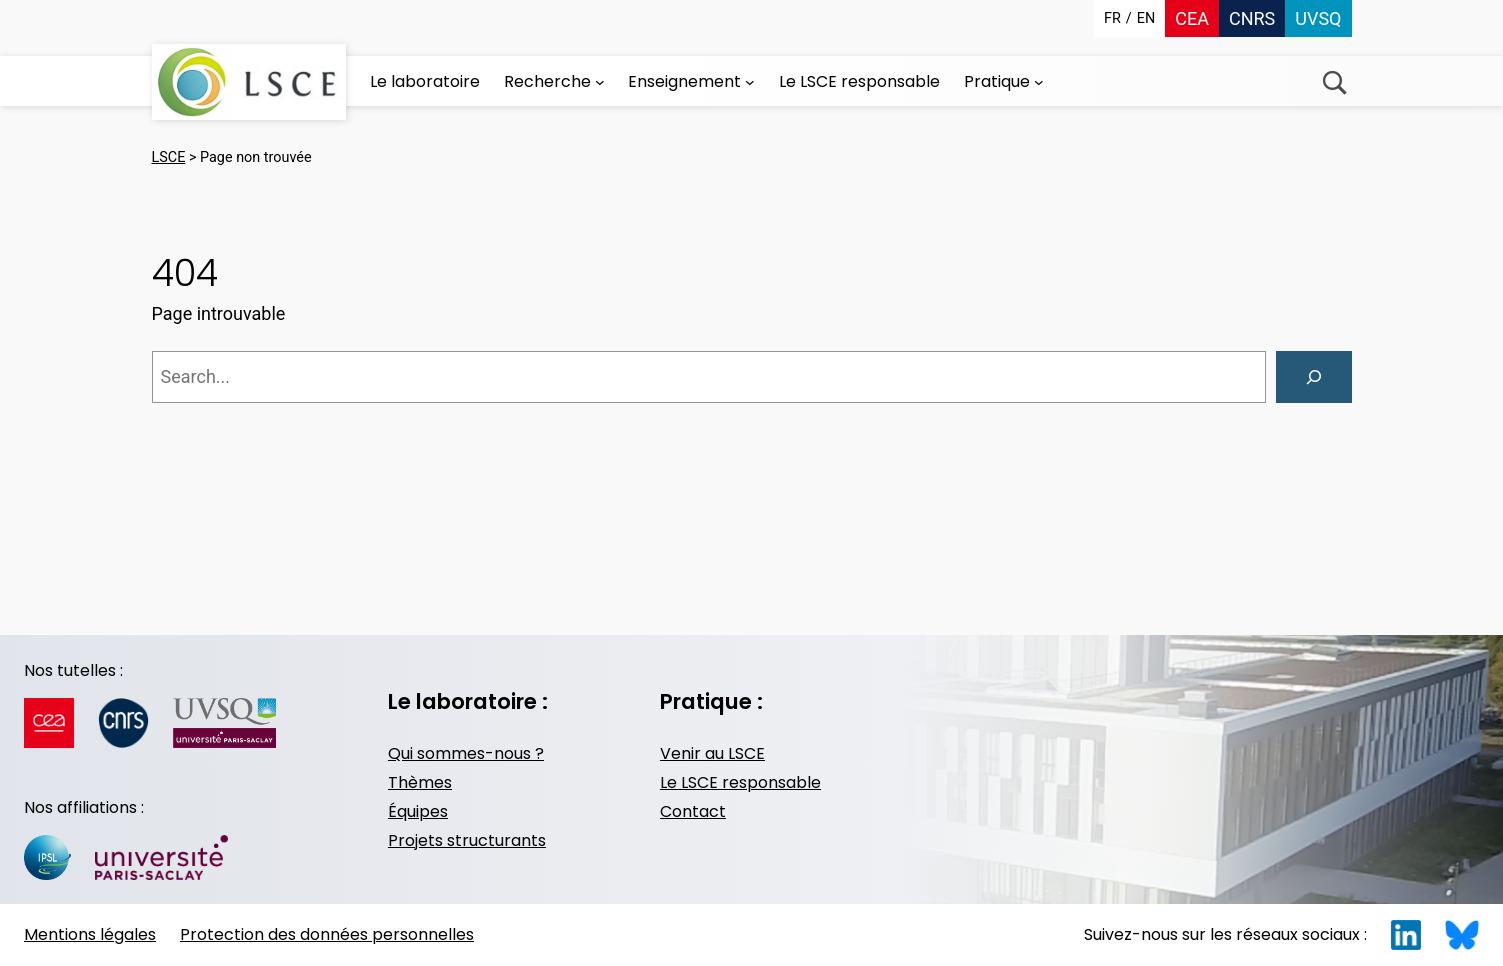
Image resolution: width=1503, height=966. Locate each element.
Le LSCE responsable (740, 782)
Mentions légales (90, 934)
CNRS (1252, 18)
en (1146, 18)
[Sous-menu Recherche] (600, 82)
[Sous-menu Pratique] (1039, 82)
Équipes (418, 811)
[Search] (1314, 377)
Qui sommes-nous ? (466, 753)
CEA (1192, 18)
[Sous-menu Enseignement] (750, 82)
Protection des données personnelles (327, 934)
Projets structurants (467, 840)
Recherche (1334, 82)
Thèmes (420, 782)
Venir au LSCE (712, 753)
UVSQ (1318, 18)
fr (1112, 18)
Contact (693, 811)
